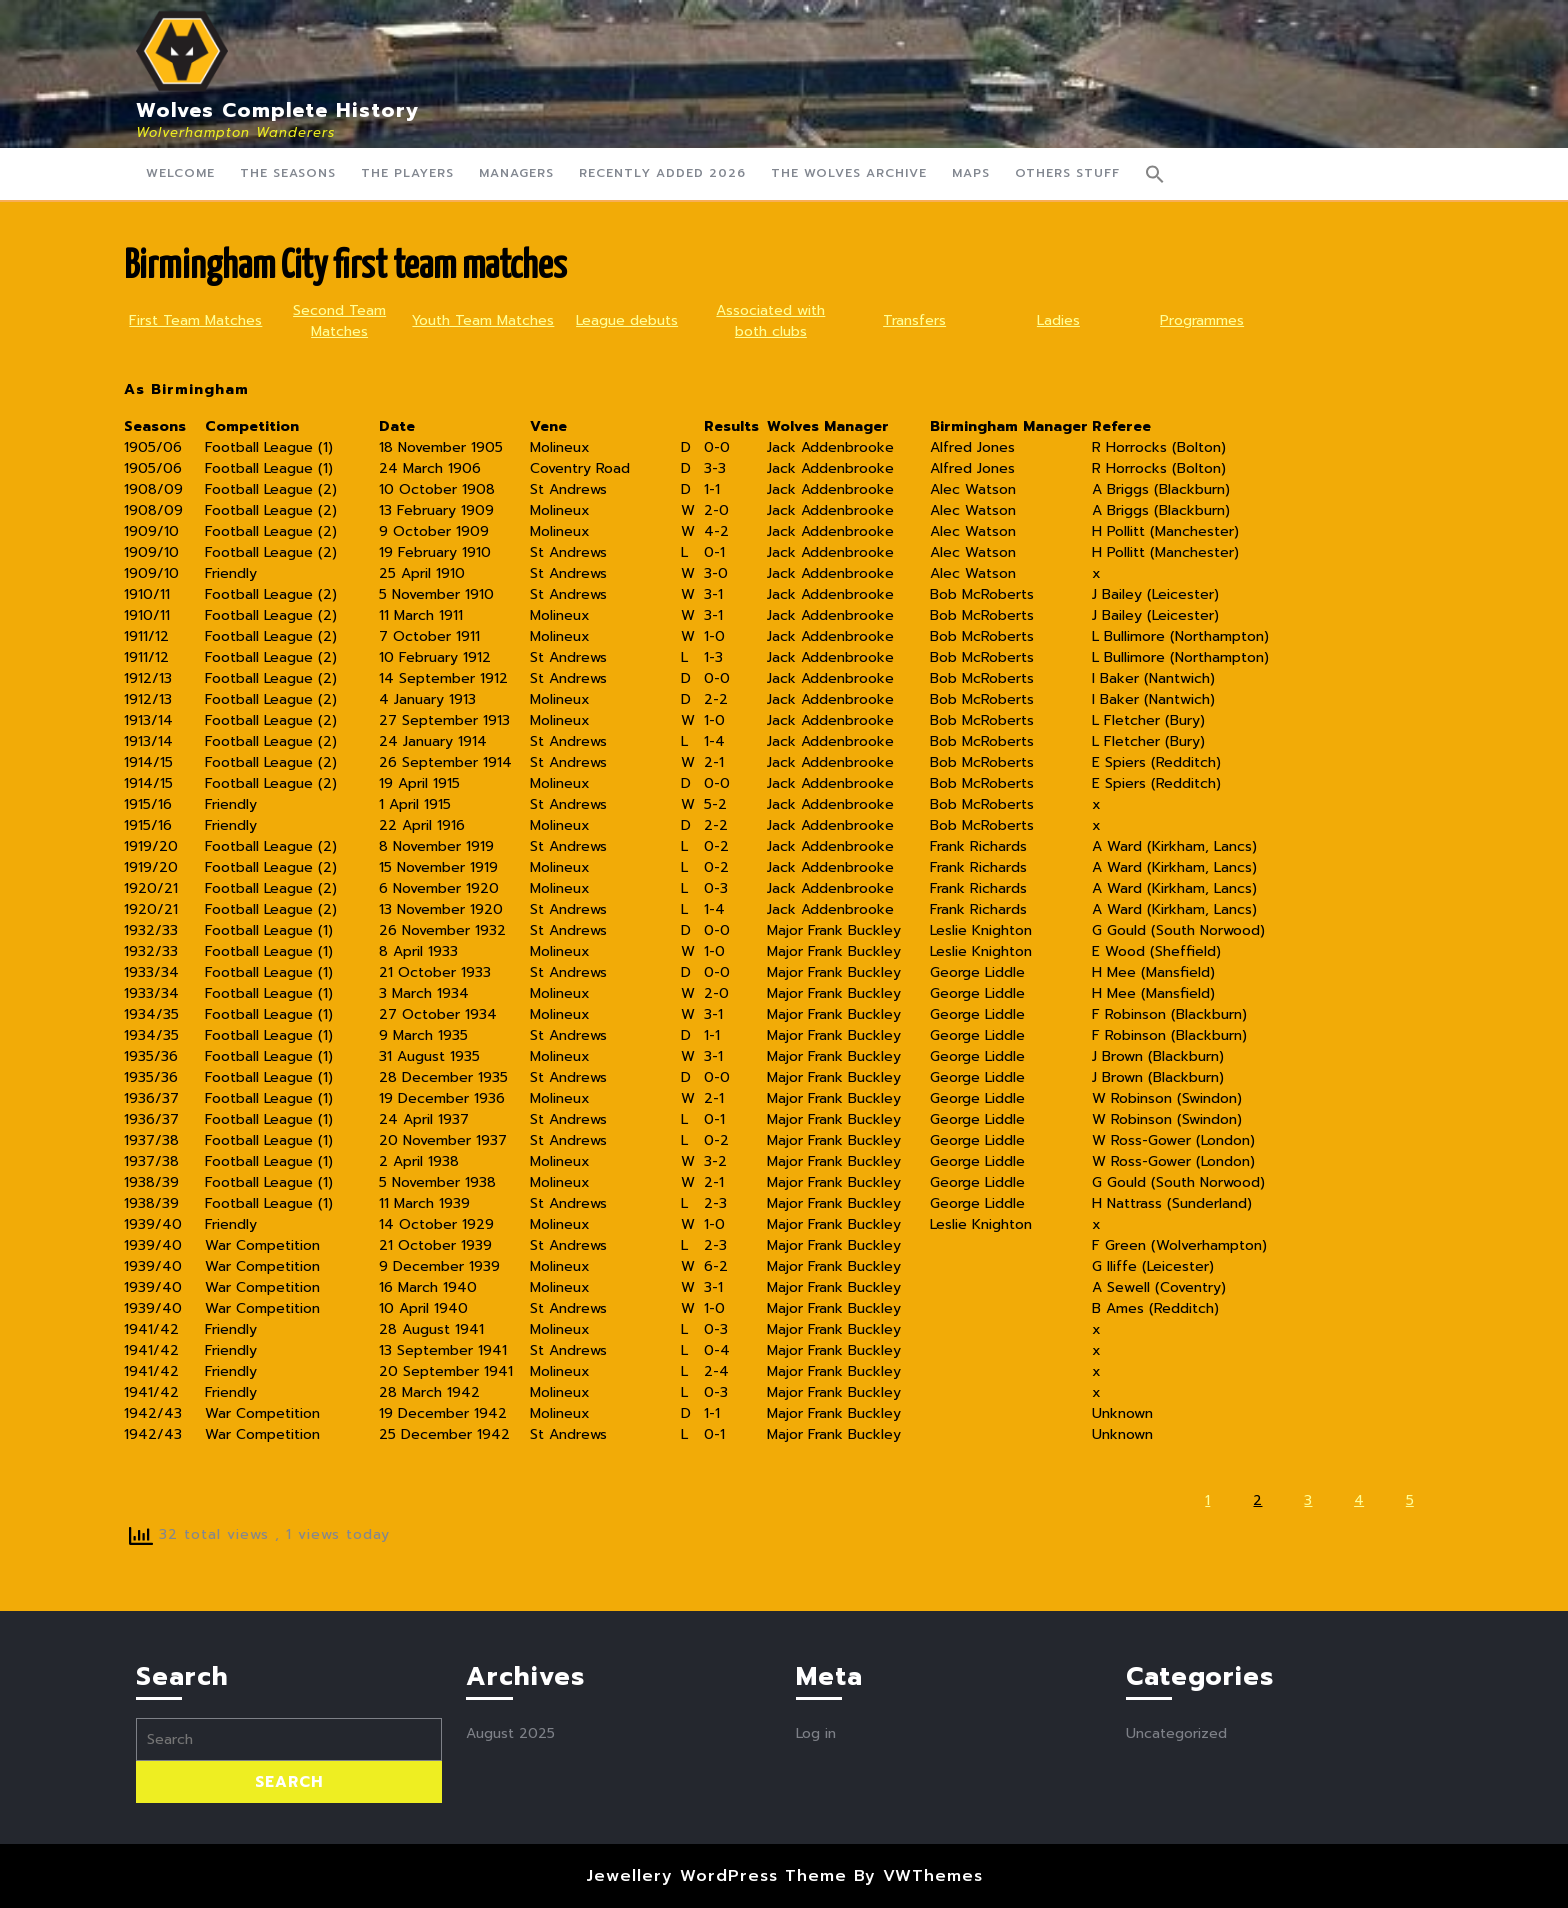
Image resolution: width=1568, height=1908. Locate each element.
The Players (407, 173)
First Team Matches (195, 320)
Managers (516, 173)
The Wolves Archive (849, 173)
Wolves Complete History (278, 110)
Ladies (1058, 320)
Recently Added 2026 (662, 173)
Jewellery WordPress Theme (716, 1876)
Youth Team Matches (483, 320)
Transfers (914, 320)
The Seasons (288, 173)
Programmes (1202, 320)
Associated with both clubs (770, 321)
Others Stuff (1067, 173)
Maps (971, 173)
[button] (1155, 174)
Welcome (180, 173)
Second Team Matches (339, 321)
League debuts (627, 320)
